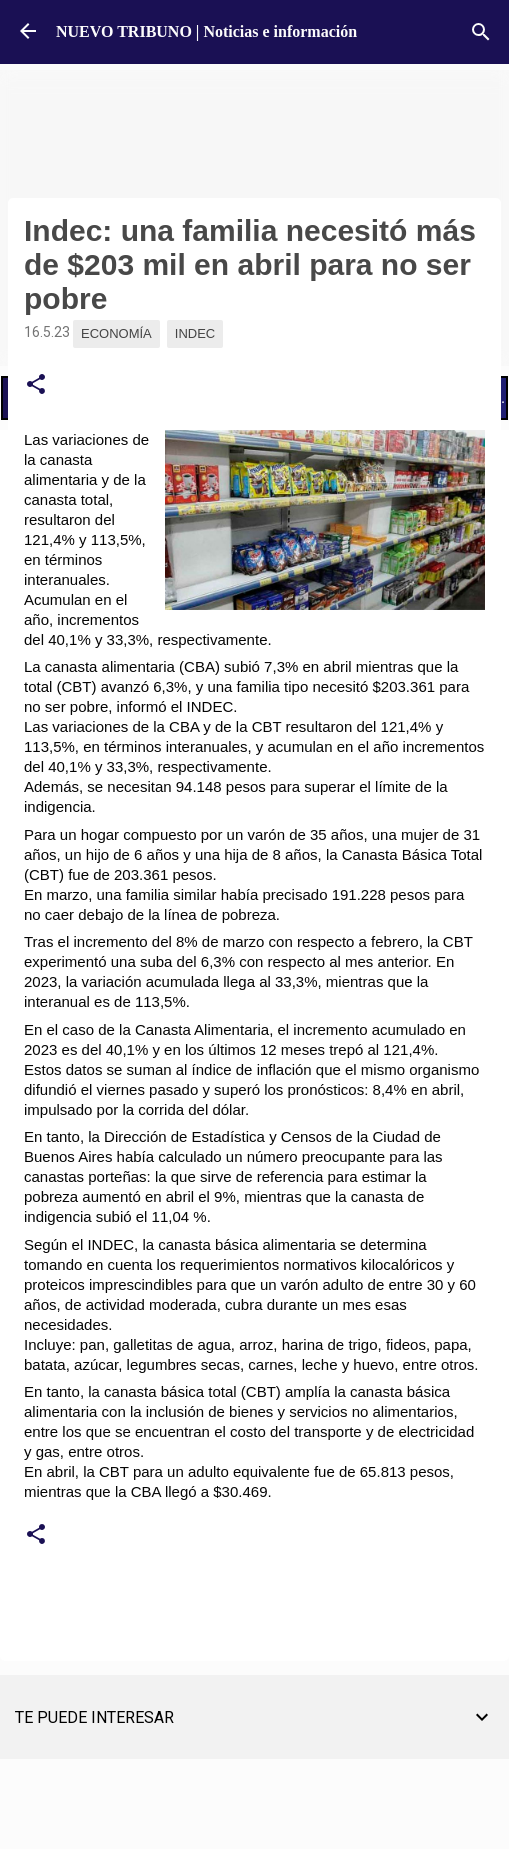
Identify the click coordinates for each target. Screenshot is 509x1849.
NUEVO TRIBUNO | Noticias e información (206, 31)
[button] (36, 385)
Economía (116, 333)
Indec (195, 333)
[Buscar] (481, 32)
